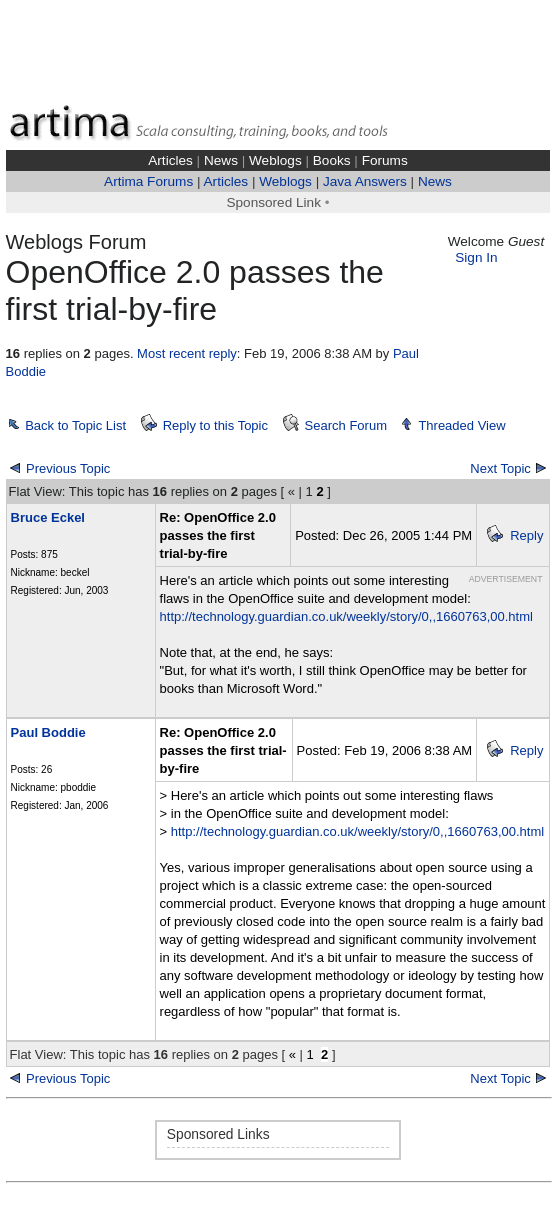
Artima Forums (148, 181)
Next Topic (500, 468)
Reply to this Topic (215, 425)
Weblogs (275, 160)
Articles (170, 160)
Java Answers (365, 181)
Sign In (476, 257)
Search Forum (346, 425)
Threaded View (461, 425)
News (221, 160)
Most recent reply (187, 353)
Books (332, 160)
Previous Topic (68, 468)
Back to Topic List (75, 425)
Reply (526, 535)
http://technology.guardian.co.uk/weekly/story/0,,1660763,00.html (346, 616)
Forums (385, 160)
